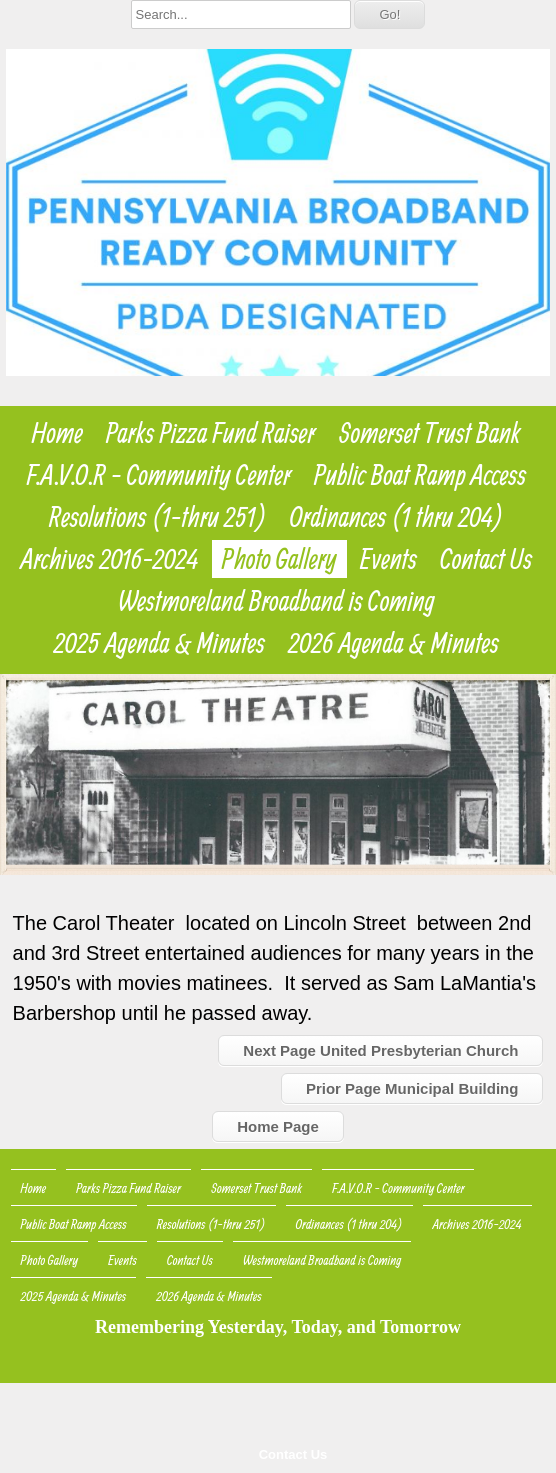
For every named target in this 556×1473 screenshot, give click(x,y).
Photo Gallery (279, 559)
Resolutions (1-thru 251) (158, 517)
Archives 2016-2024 (110, 559)
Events (388, 559)
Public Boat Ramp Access (420, 475)
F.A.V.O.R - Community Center (159, 475)
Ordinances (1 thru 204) (397, 517)
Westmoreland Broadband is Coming (276, 601)
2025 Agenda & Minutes (159, 643)
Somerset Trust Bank (429, 433)
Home (57, 433)
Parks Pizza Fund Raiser (211, 433)
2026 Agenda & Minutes (393, 643)
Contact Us (293, 1454)
